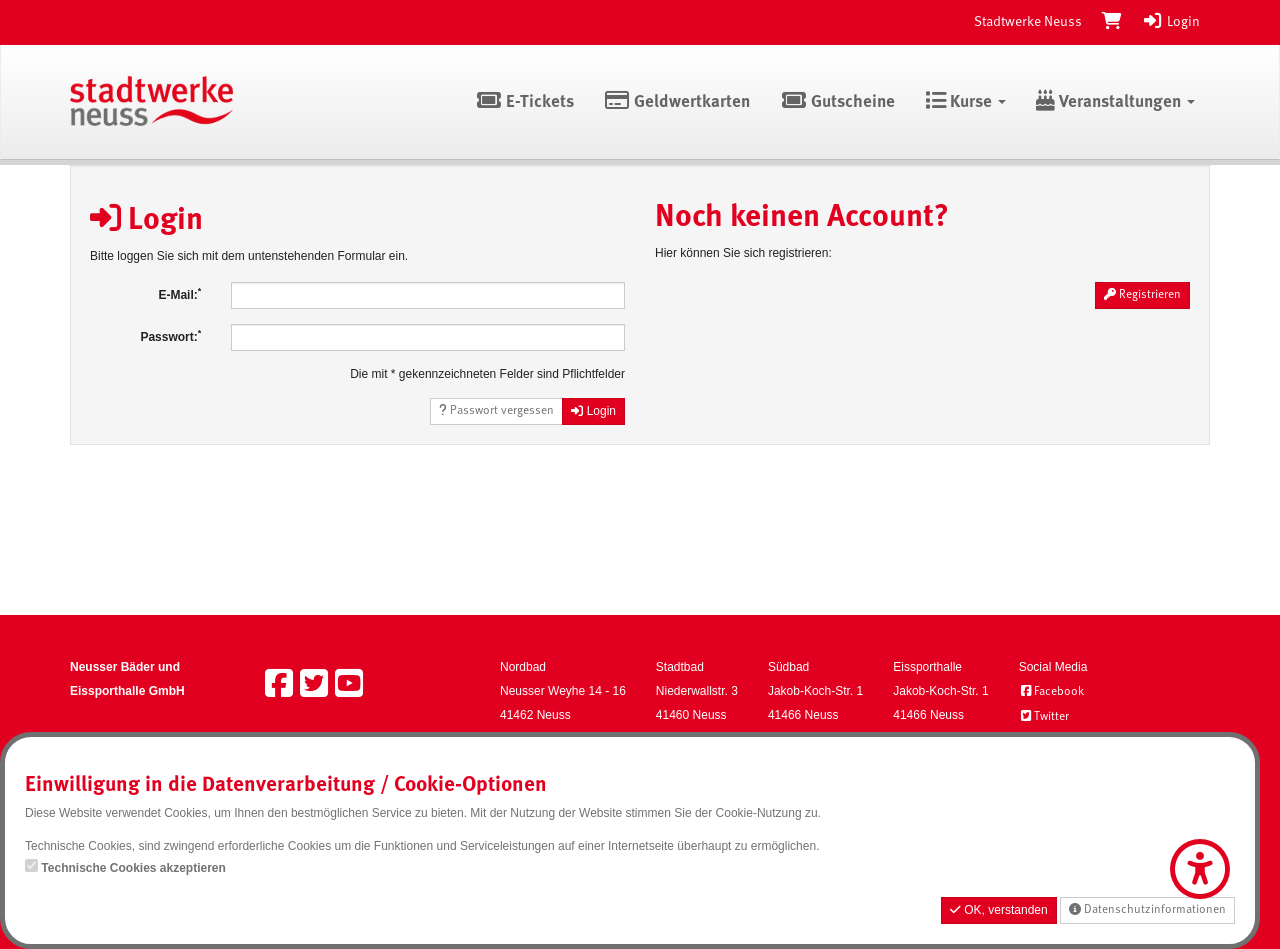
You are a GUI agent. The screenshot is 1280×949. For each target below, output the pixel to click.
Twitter (1044, 717)
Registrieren (1142, 294)
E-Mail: (179, 294)
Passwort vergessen (496, 410)
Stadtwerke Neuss (1028, 22)
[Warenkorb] (1112, 22)
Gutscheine (837, 102)
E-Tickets (524, 102)
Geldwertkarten (677, 102)
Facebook (1051, 692)
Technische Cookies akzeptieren (133, 868)
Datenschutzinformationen (1147, 909)
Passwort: (170, 336)
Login (1171, 22)
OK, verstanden (999, 910)
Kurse (965, 102)
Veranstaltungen (1115, 102)
